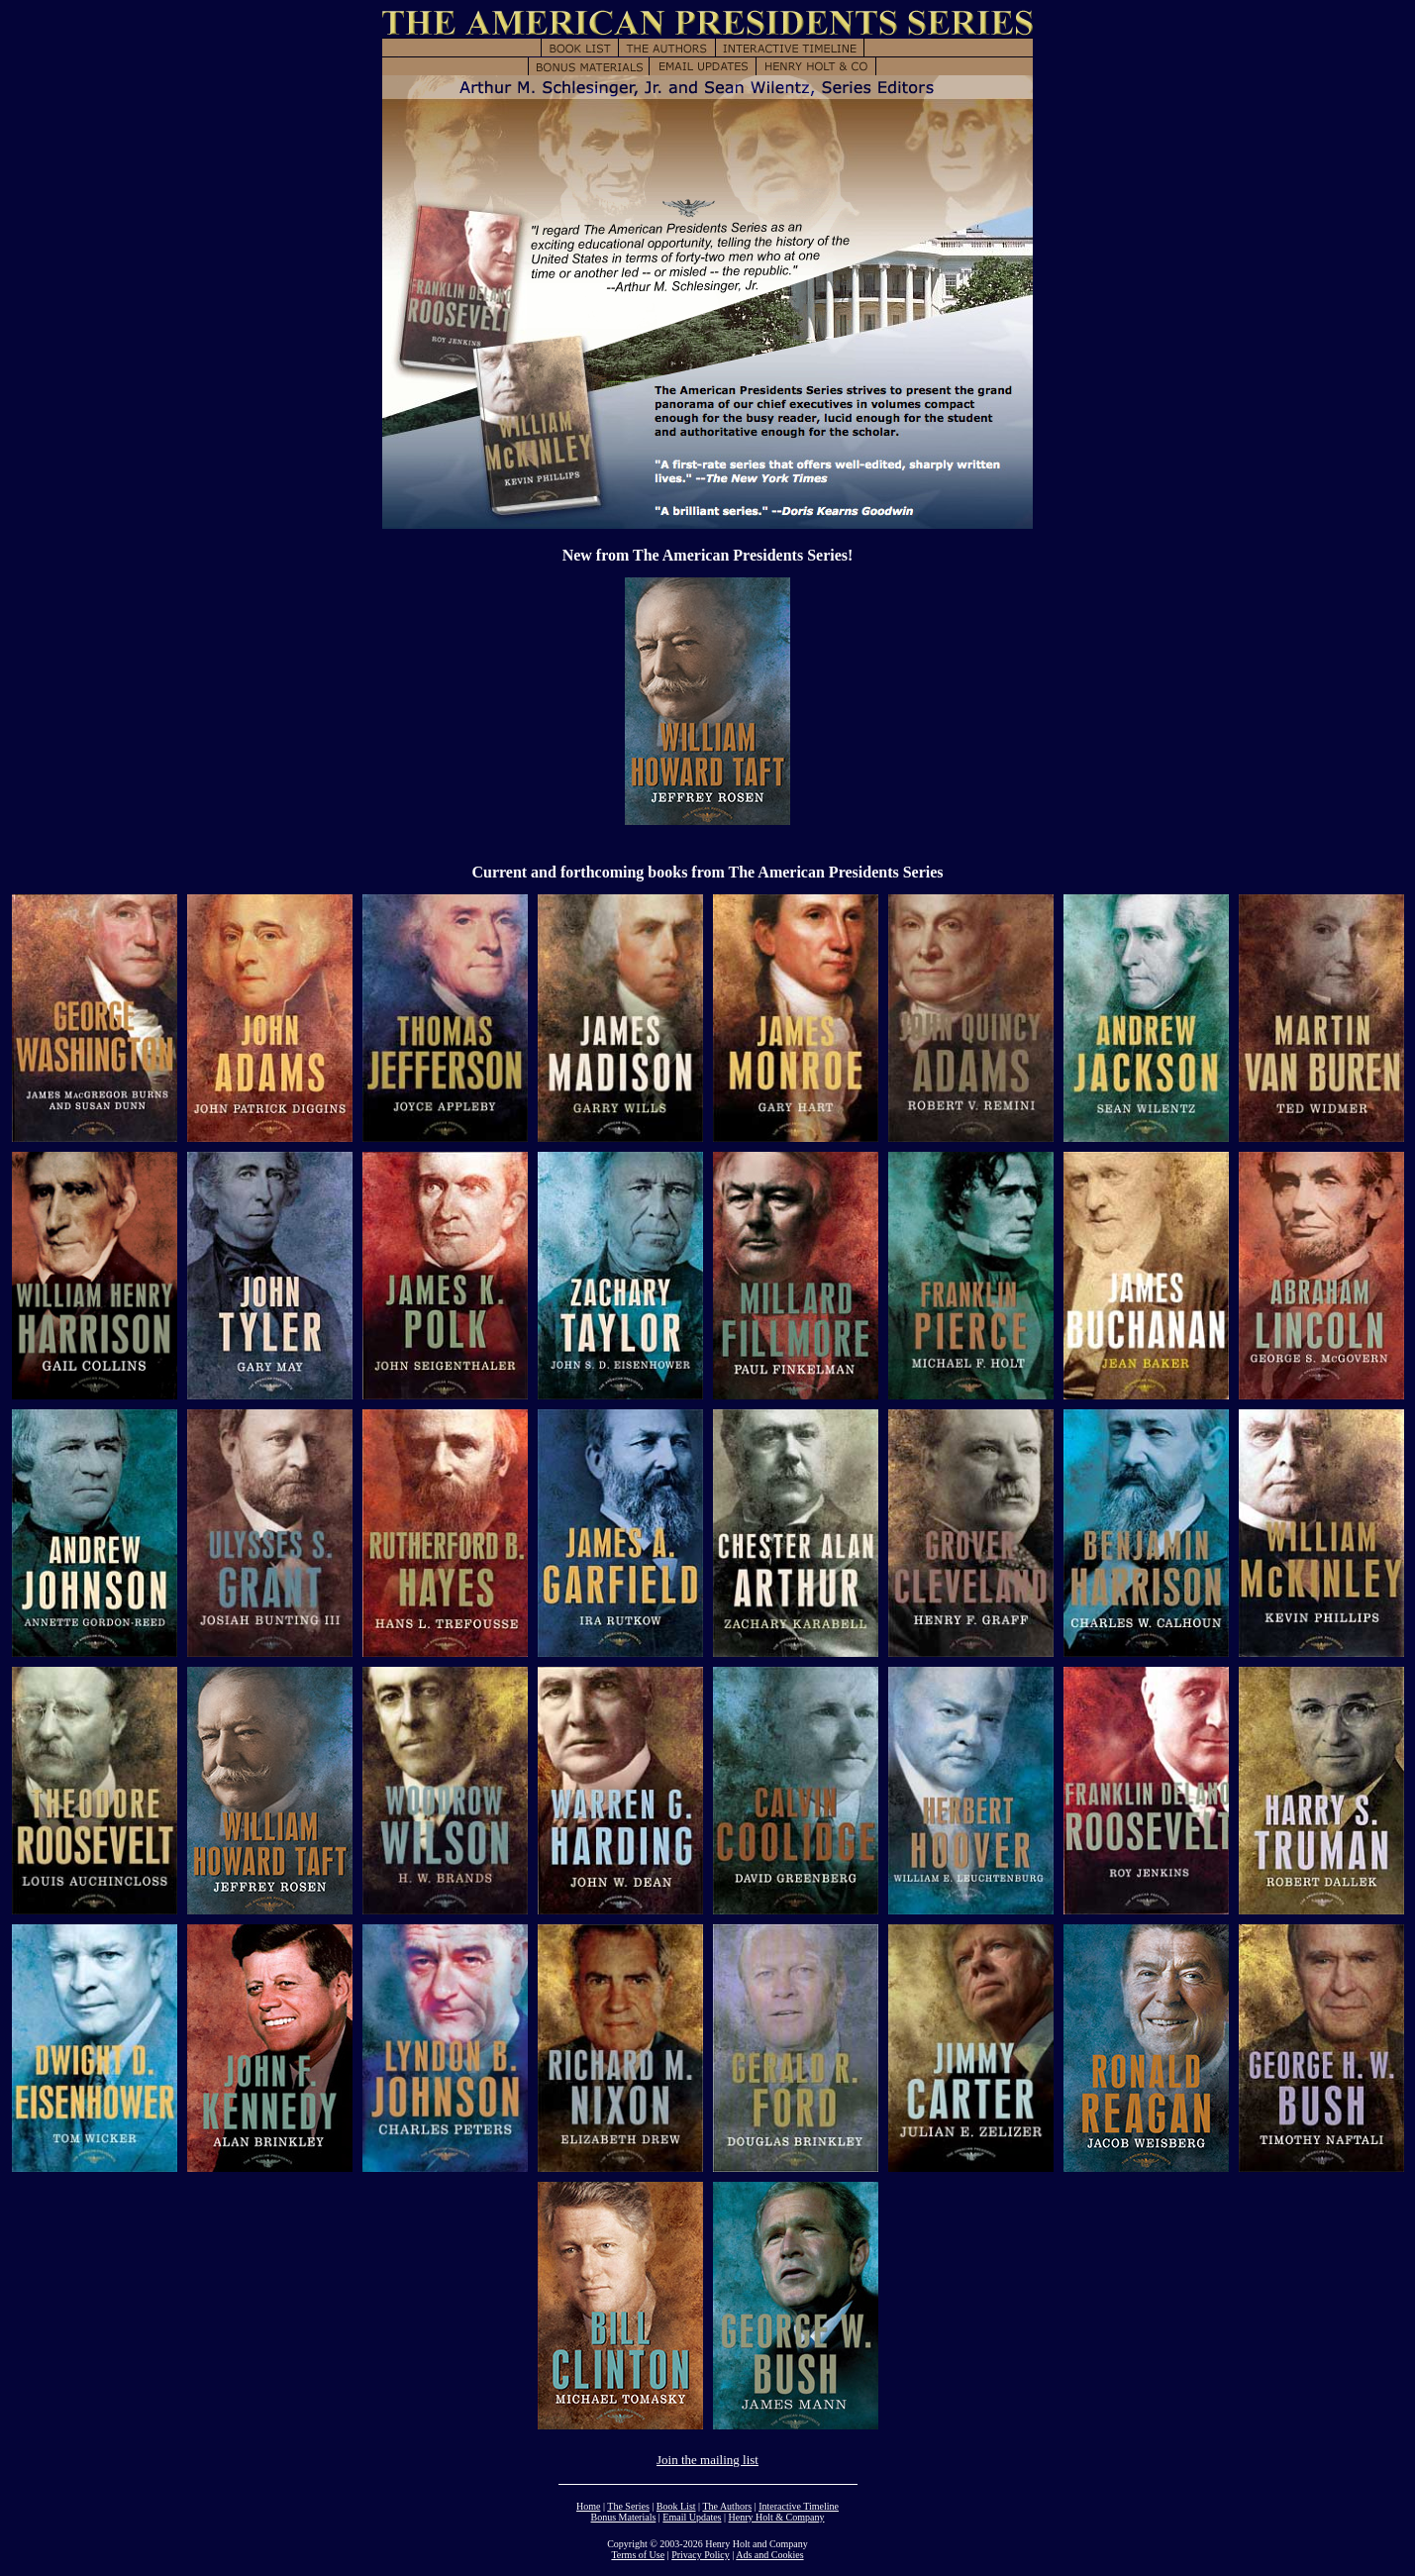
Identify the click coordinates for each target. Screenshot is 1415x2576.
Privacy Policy (700, 2554)
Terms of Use (637, 2554)
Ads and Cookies (769, 2554)
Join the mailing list (707, 2459)
